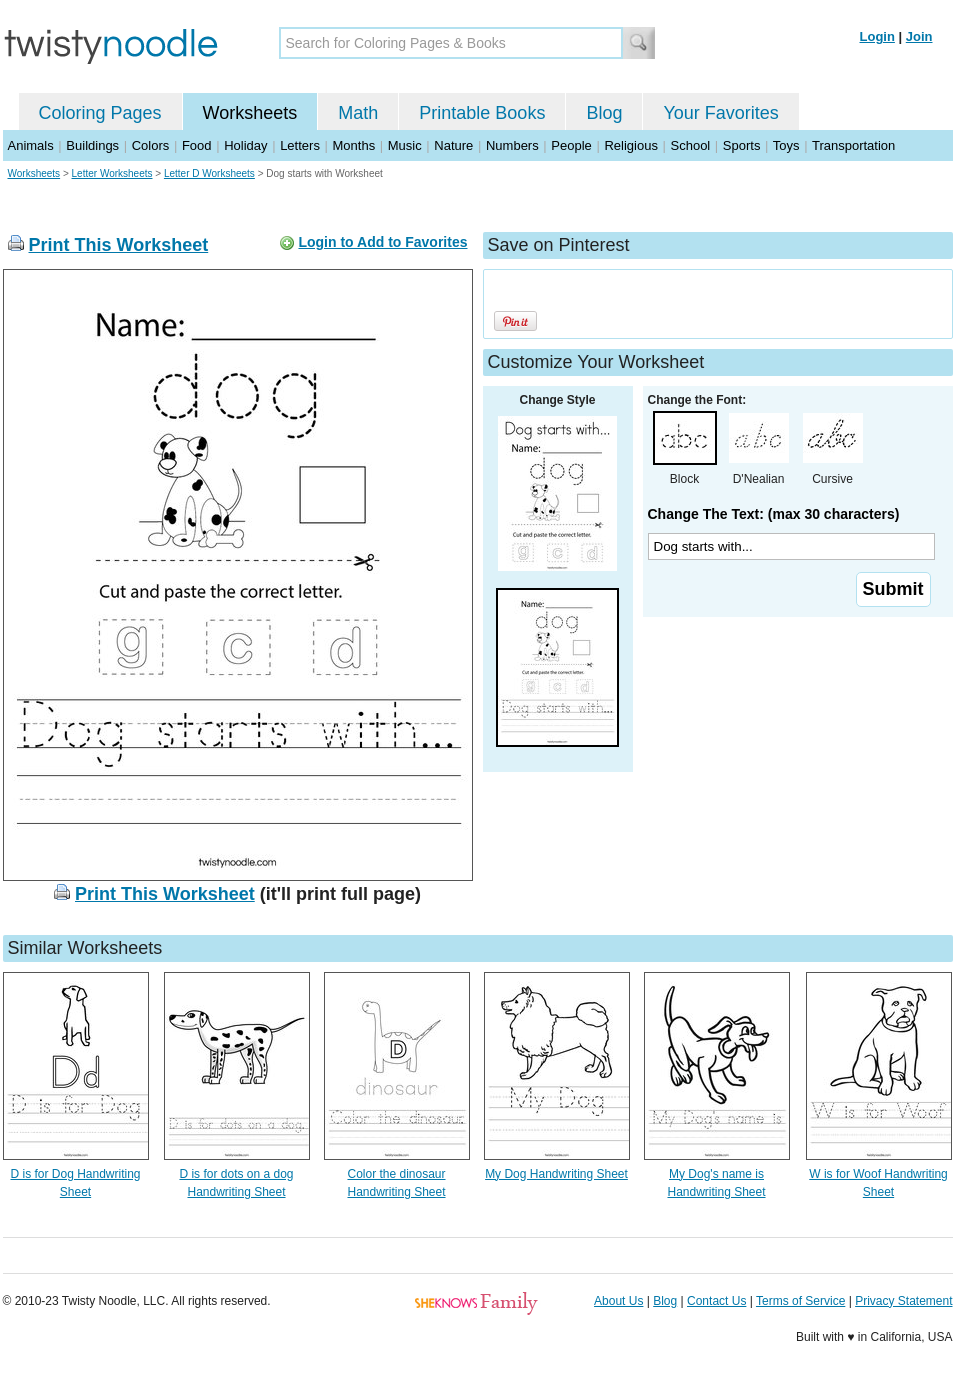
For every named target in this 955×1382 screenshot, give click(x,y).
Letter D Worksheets (209, 173)
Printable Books (482, 113)
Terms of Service (800, 1301)
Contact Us (716, 1301)
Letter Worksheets (112, 173)
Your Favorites (720, 113)
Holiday (245, 145)
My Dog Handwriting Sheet (556, 1174)
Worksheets (250, 113)
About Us (618, 1301)
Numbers (512, 145)
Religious (630, 145)
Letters (300, 145)
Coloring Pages (100, 113)
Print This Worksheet (119, 245)
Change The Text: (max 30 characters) (774, 514)
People (571, 145)
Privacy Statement (903, 1301)
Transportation (853, 145)
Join (919, 36)
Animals (31, 145)
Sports (742, 145)
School (691, 145)
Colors (151, 145)
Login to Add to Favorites (382, 242)
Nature (453, 145)
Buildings (92, 145)
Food (197, 145)
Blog (604, 113)
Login (877, 36)
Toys (786, 145)
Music (405, 145)
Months (354, 145)
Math (358, 113)
